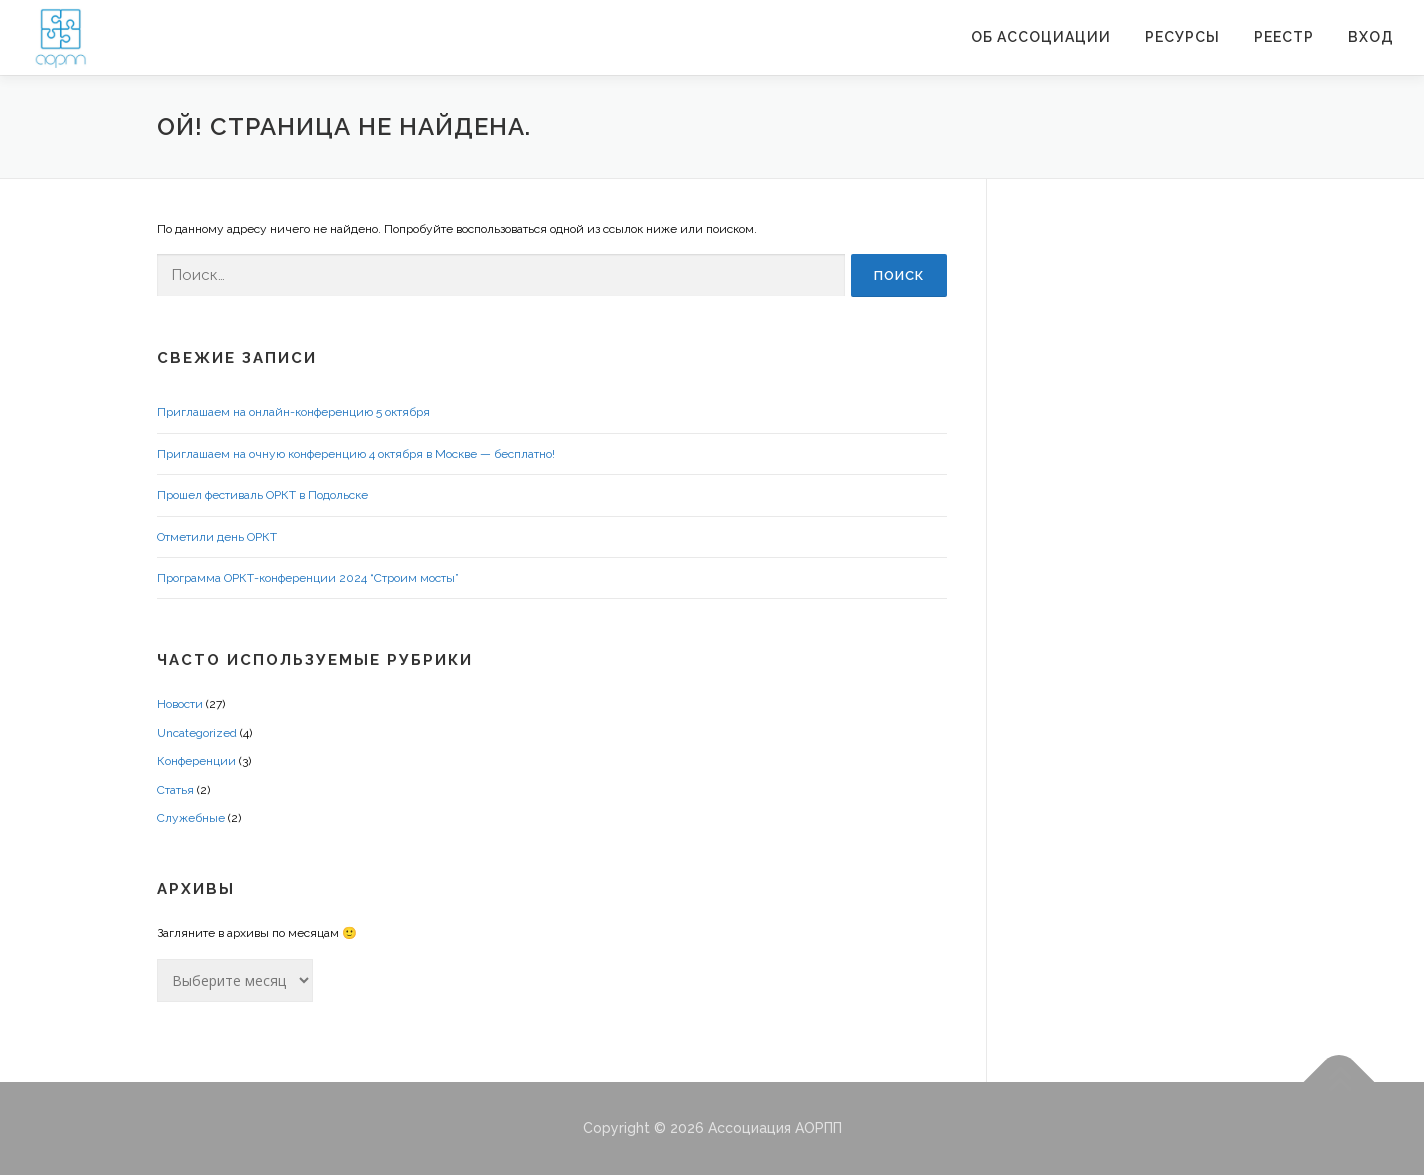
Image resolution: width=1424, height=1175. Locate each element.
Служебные (191, 818)
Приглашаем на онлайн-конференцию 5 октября (293, 412)
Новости (180, 704)
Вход (1371, 37)
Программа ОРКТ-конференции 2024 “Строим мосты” (308, 578)
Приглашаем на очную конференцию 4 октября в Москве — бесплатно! (356, 454)
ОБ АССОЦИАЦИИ (1041, 37)
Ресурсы (1182, 37)
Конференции (196, 761)
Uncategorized (197, 733)
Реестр (1284, 37)
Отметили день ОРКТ (217, 537)
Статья (175, 790)
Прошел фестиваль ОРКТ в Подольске (262, 495)
